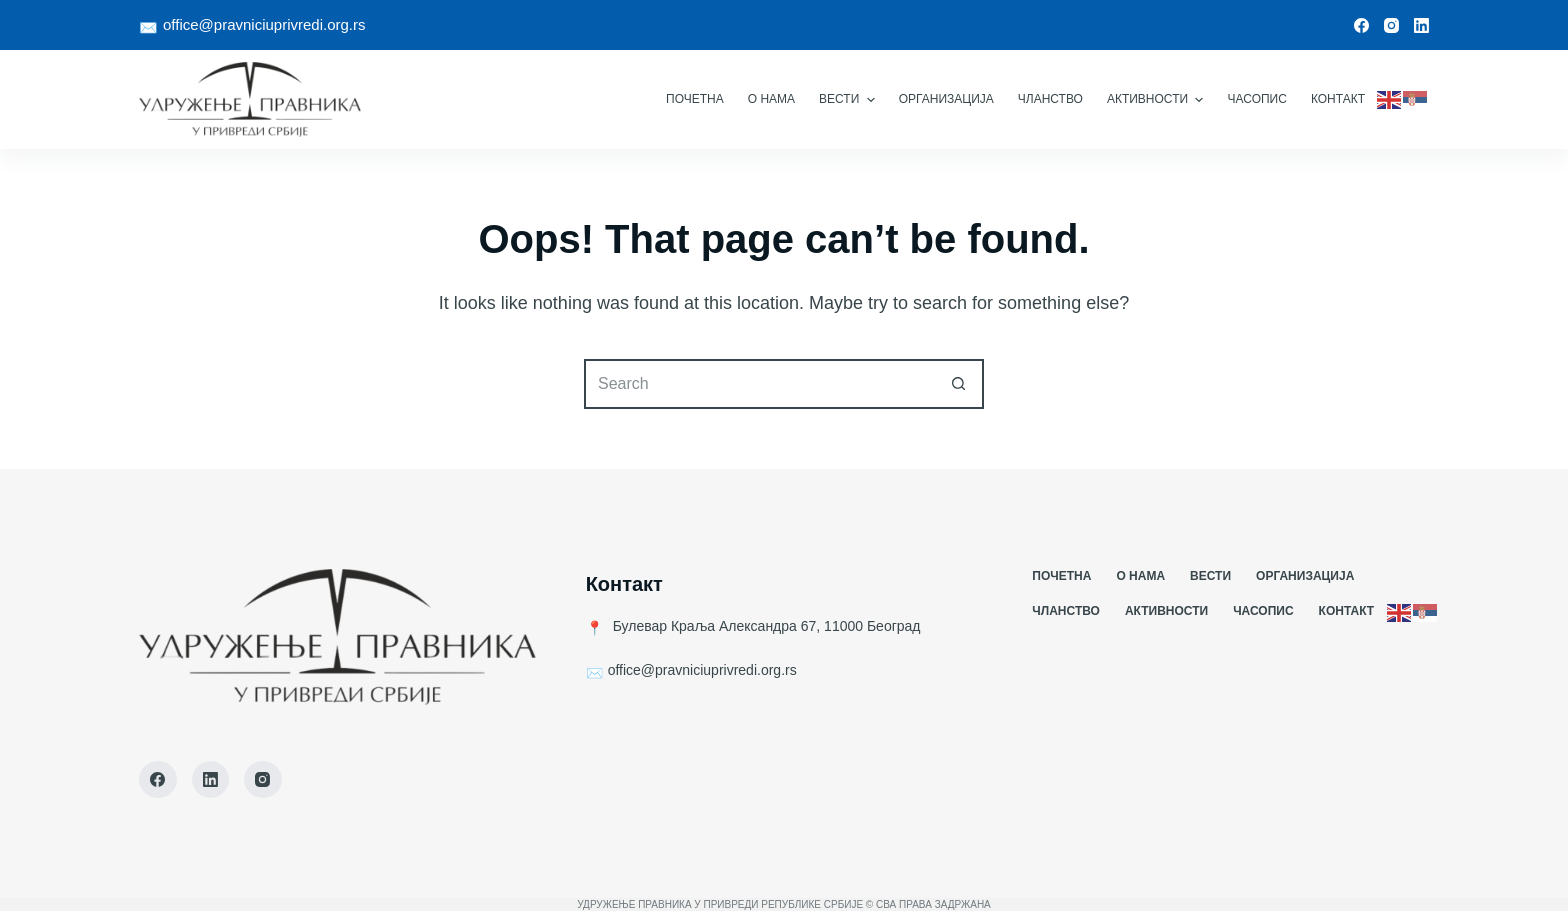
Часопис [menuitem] (1256, 99)
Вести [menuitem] (849, 100)
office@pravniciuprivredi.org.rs (264, 24)
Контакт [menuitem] (1338, 99)
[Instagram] (1391, 25)
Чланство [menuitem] (1050, 99)
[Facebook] (1361, 25)
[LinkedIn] (1421, 25)
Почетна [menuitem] (695, 99)
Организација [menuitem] (946, 99)
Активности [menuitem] (1158, 100)
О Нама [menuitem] (771, 99)
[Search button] (959, 384)
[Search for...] (759, 384)
